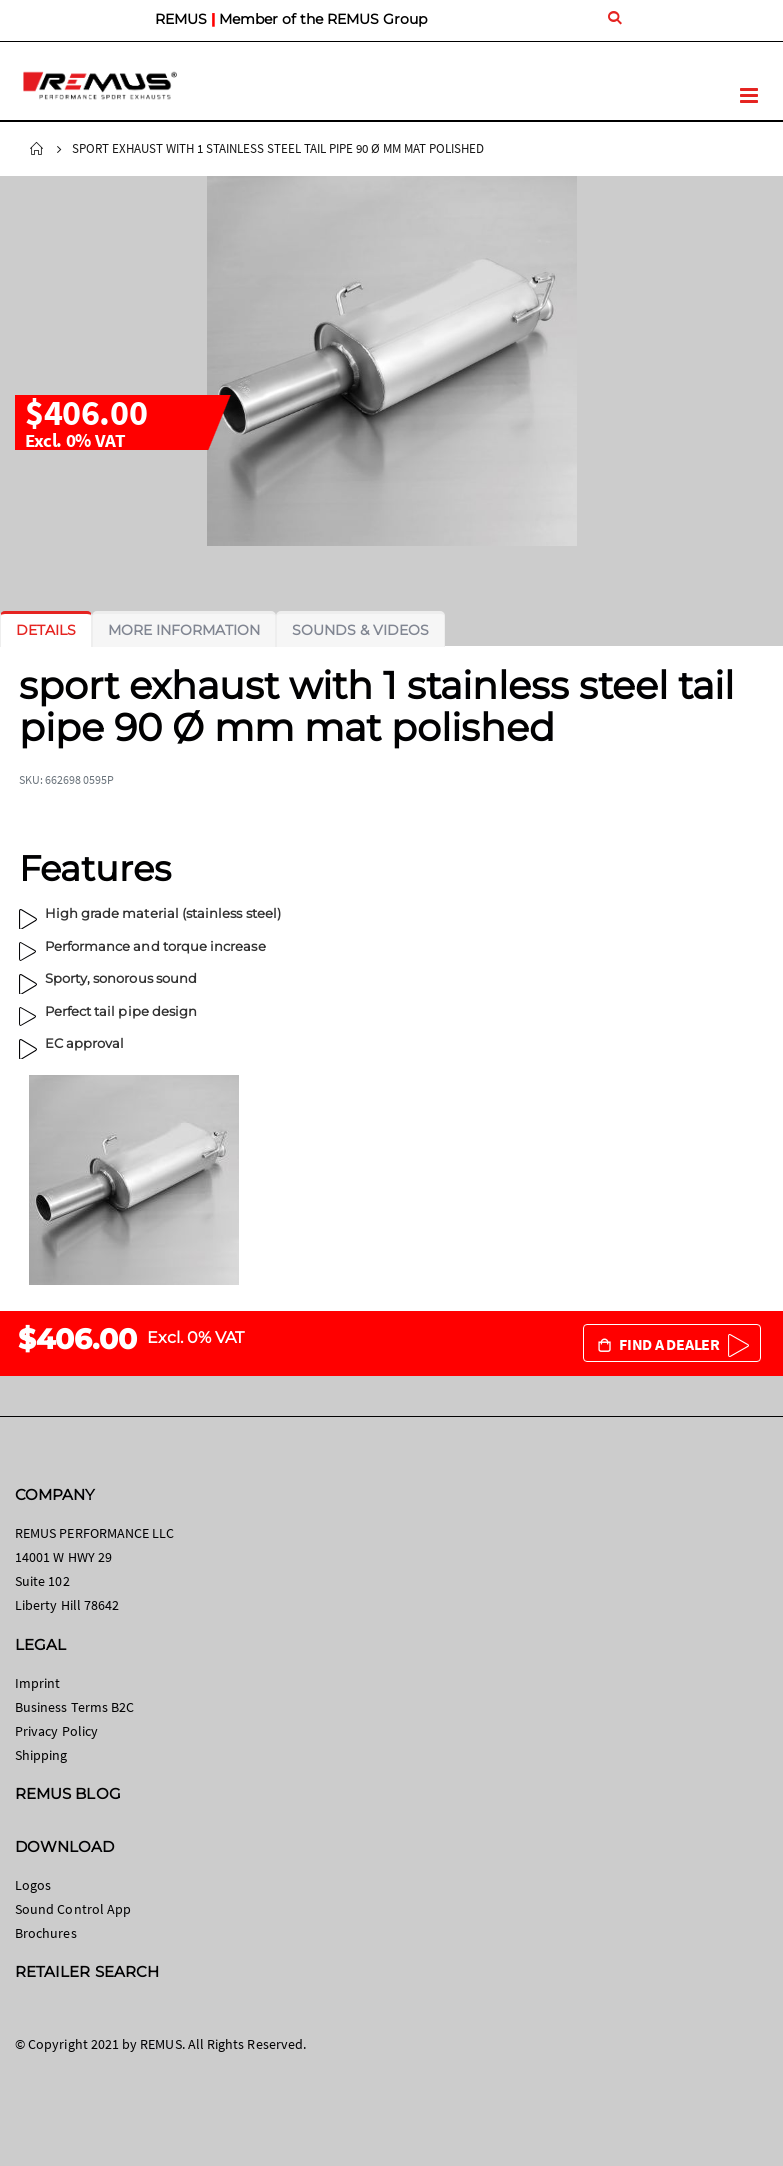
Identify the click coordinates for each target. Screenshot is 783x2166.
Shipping (41, 1755)
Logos (33, 1885)
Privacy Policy (56, 1731)
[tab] (46, 630)
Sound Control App (73, 1909)
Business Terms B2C (74, 1707)
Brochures (46, 1933)
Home (37, 149)
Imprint (37, 1683)
